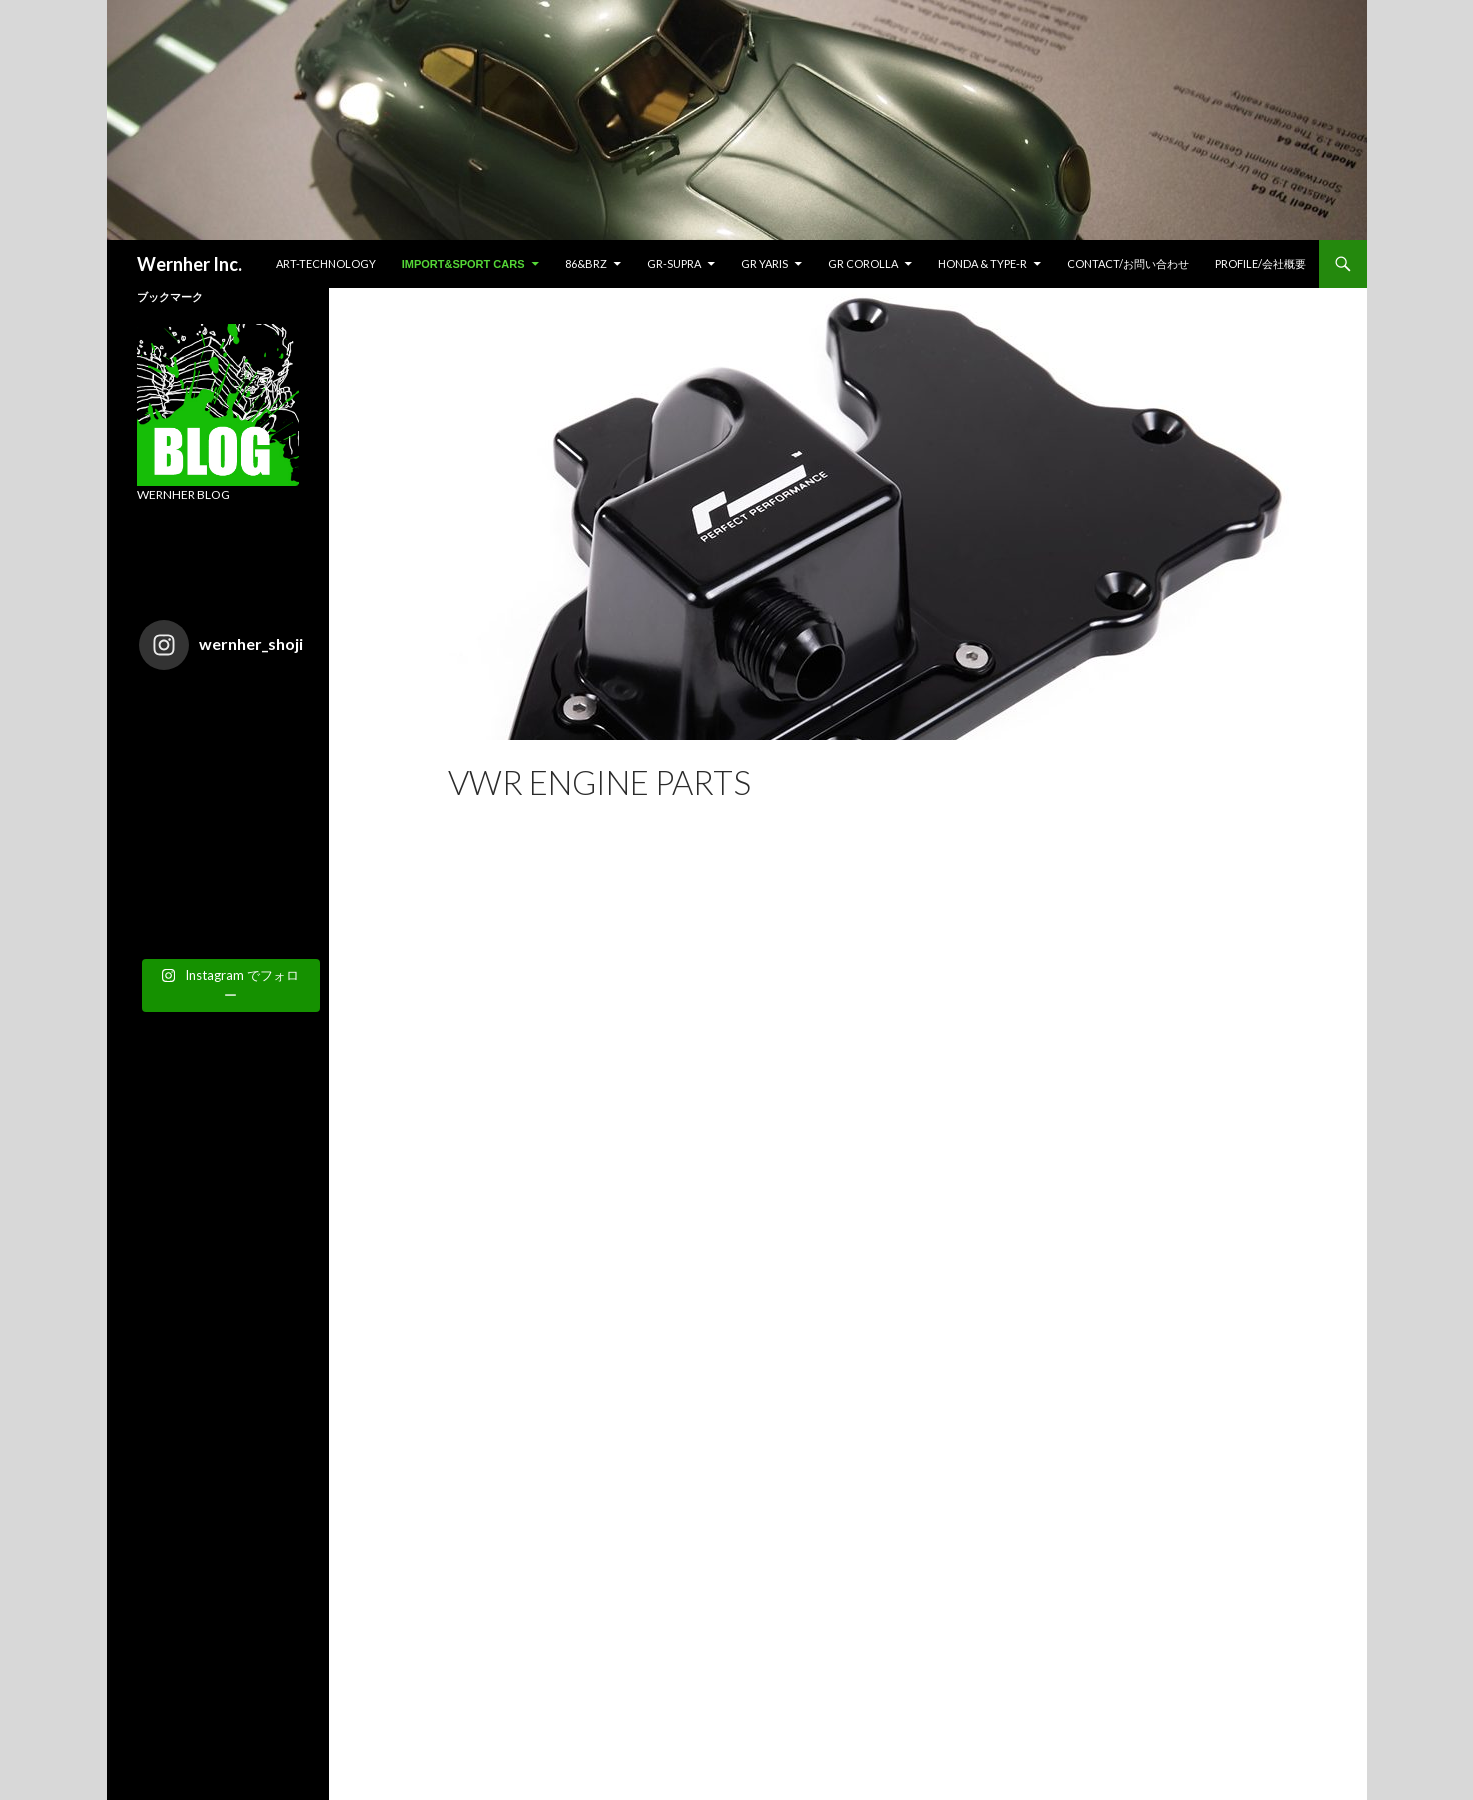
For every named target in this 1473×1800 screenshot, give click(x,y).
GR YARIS (764, 263)
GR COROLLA (863, 263)
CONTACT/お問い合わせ (1128, 263)
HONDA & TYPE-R (982, 263)
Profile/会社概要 (1260, 263)
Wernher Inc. (189, 264)
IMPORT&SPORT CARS (463, 264)
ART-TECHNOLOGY (326, 263)
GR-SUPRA (674, 263)
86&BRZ (586, 263)
